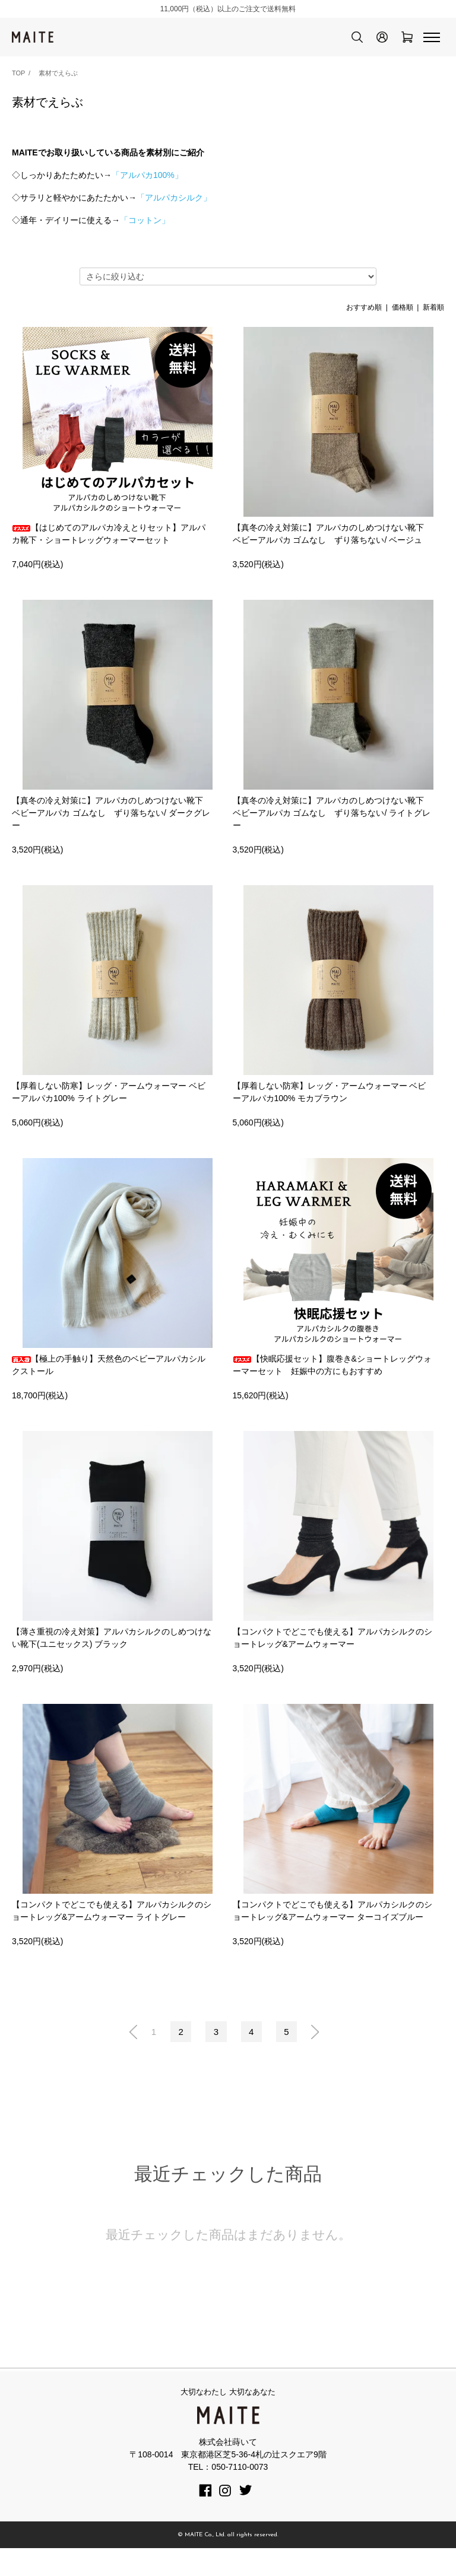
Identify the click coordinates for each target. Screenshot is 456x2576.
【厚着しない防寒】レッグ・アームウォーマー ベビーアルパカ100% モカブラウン (329, 1104)
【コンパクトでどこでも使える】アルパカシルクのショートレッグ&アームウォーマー (332, 1663)
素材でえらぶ (58, 73)
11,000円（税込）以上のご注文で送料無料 (228, 9)
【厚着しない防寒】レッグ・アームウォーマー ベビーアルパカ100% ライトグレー (108, 1104)
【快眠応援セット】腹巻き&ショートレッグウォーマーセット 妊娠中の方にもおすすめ (332, 1390)
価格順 (402, 307)
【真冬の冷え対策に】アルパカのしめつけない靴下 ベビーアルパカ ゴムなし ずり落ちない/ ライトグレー (332, 825)
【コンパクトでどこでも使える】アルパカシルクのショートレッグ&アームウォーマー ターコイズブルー (332, 1936)
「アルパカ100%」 (147, 175)
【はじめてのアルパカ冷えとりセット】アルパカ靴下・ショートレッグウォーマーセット (108, 534)
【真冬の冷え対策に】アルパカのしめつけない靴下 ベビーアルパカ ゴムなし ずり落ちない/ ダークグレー (111, 825)
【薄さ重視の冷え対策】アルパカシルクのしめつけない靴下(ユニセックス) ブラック (111, 1663)
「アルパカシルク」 (174, 197)
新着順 (433, 307)
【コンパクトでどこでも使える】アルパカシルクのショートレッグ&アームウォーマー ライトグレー (111, 1936)
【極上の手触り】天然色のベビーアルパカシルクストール (108, 1390)
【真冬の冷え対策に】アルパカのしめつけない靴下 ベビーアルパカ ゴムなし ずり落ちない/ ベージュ (328, 534)
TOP (18, 73)
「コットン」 (145, 220)
